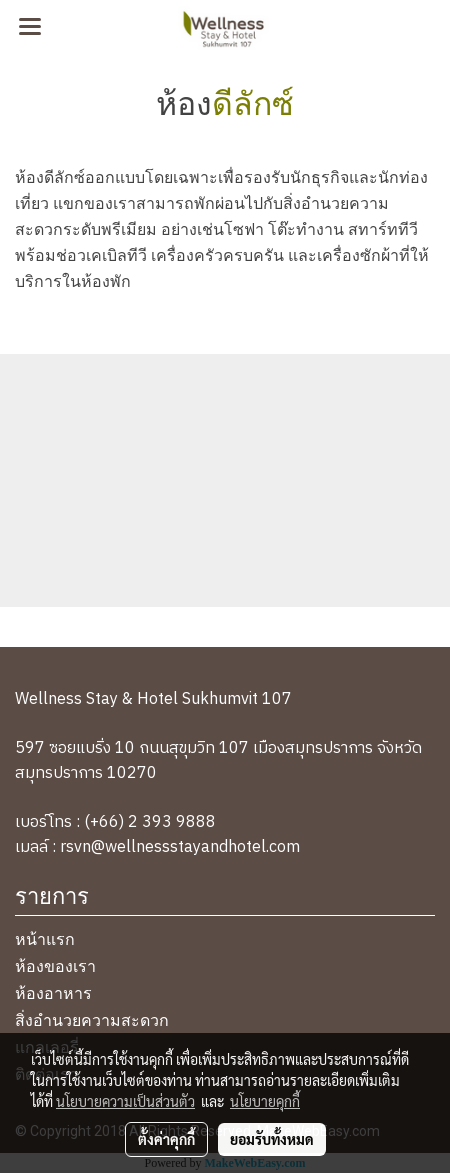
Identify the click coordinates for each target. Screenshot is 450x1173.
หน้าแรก (45, 937)
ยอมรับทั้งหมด (272, 1139)
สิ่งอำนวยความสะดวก (92, 1018)
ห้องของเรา (55, 964)
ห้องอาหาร (53, 991)
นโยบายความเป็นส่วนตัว (125, 1101)
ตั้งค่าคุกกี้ (166, 1139)
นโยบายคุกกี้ (265, 1101)
